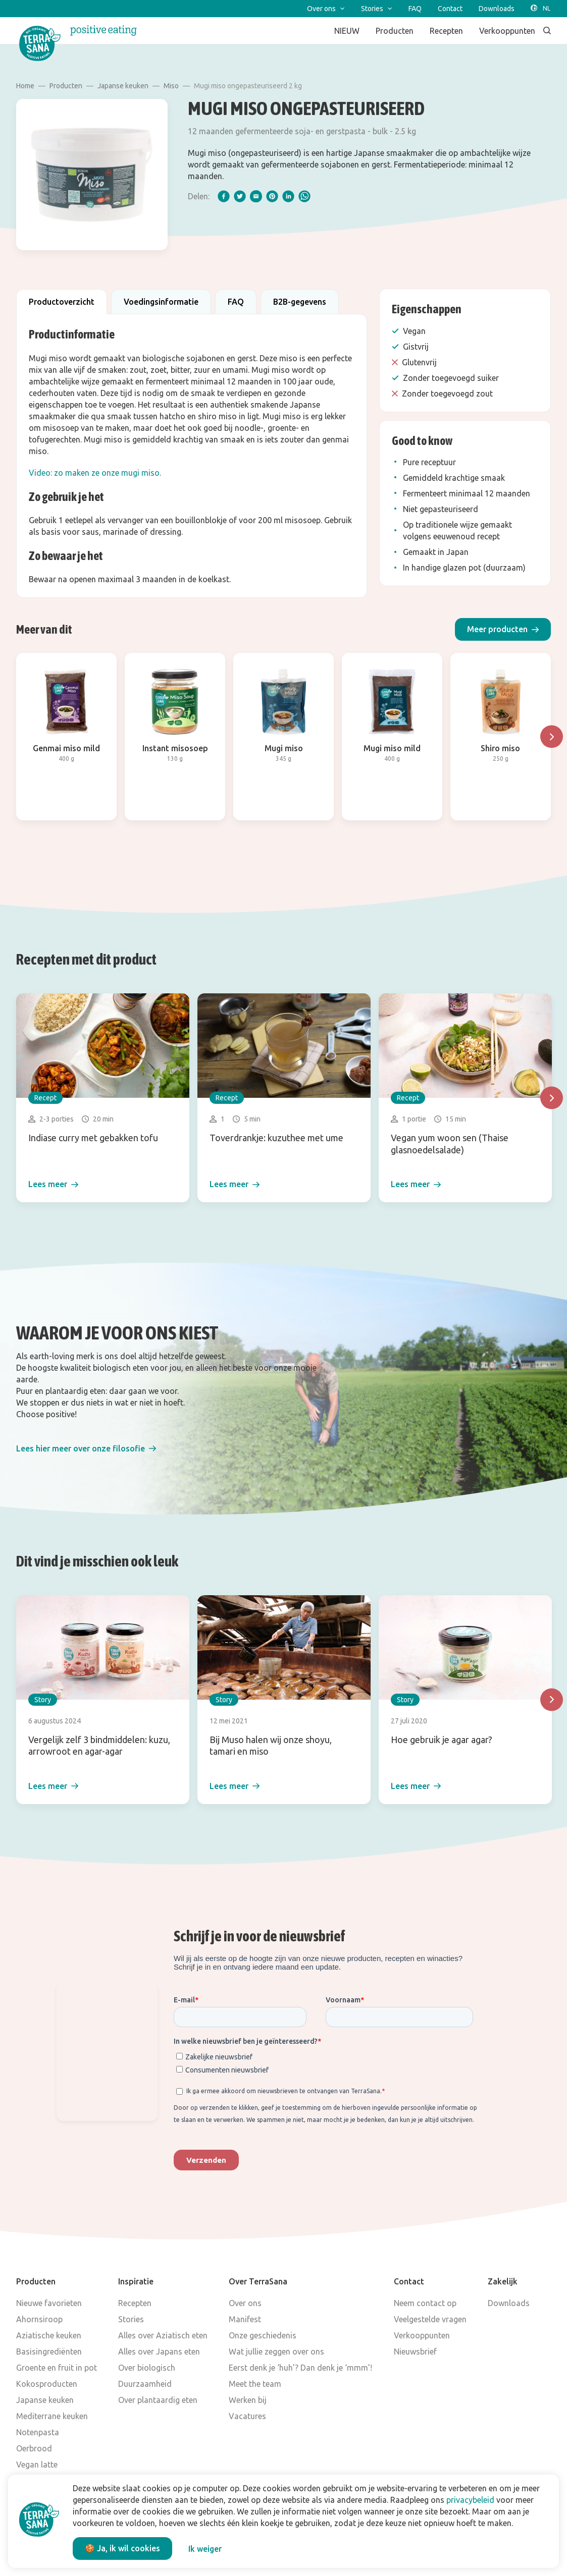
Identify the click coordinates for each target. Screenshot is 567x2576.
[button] (503, 629)
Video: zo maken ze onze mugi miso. (95, 472)
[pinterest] (272, 196)
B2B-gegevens (299, 301)
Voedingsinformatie (161, 301)
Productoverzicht (61, 301)
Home (25, 86)
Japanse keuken (122, 86)
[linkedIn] (288, 196)
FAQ (236, 301)
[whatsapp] (304, 196)
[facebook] (224, 196)
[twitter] (240, 196)
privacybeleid (470, 2499)
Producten (65, 86)
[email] (256, 196)
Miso (171, 86)
